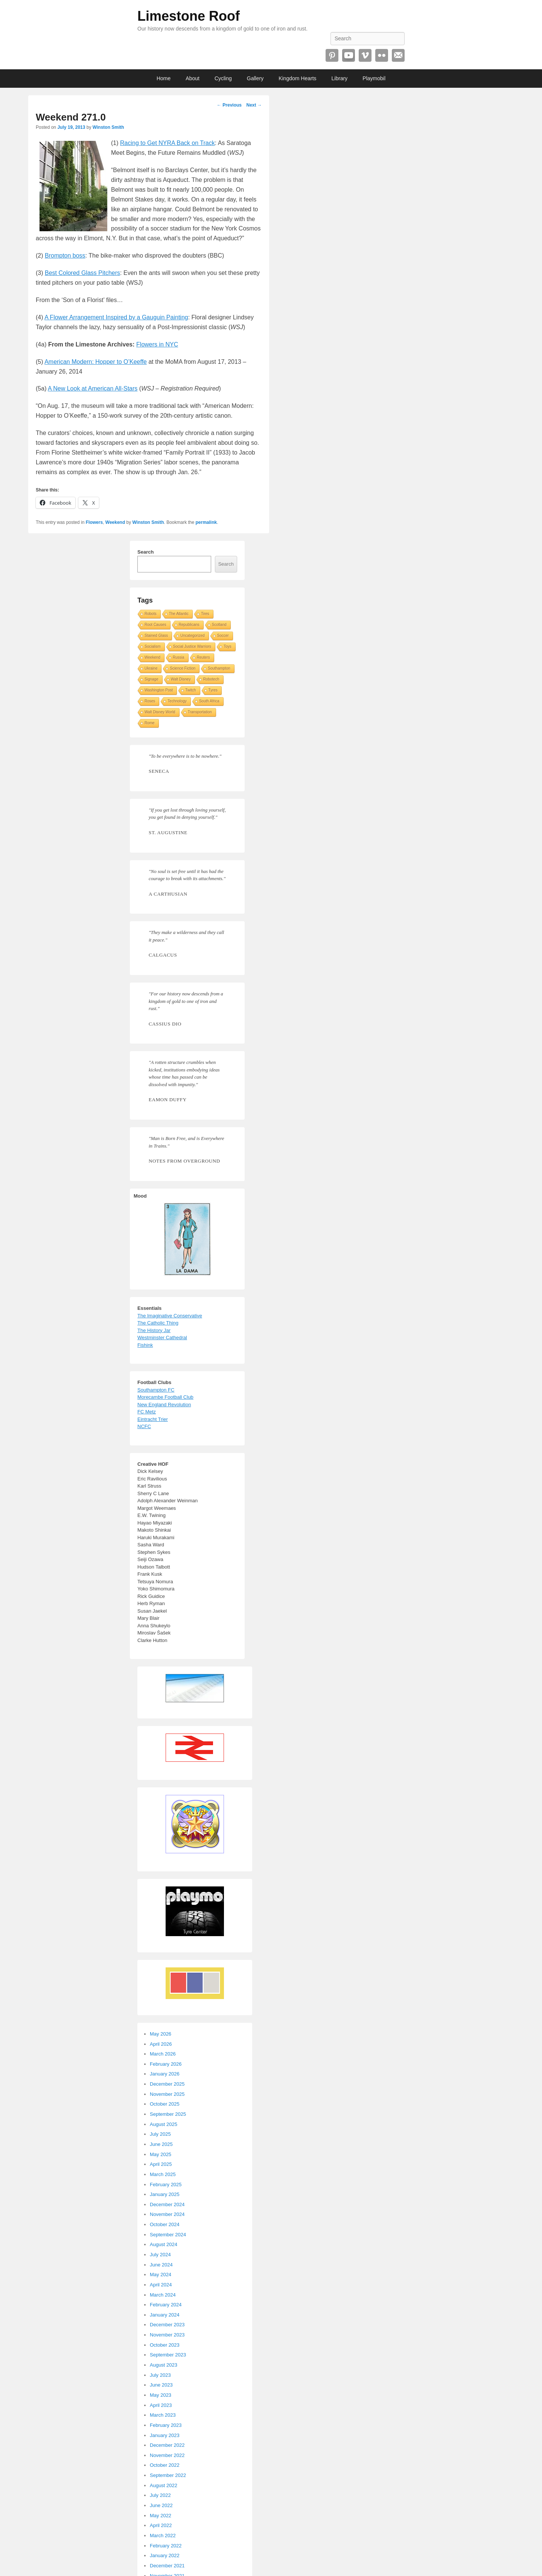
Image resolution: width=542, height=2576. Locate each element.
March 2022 (163, 2535)
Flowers (94, 522)
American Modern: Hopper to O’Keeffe (95, 362)
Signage (151, 679)
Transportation (200, 712)
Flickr (381, 55)
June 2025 (161, 2144)
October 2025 (165, 2104)
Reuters (203, 657)
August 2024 (163, 2244)
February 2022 (166, 2546)
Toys (227, 646)
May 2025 (160, 2154)
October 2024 (165, 2224)
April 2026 (161, 2044)
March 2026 (163, 2054)
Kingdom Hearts (297, 78)
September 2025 (168, 2114)
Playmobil (373, 78)
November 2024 (167, 2214)
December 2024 (167, 2204)
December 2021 (167, 2565)
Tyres (213, 690)
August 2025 (163, 2124)
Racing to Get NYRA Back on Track (167, 143)
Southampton (219, 668)
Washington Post (159, 690)
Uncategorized (192, 635)
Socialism (153, 646)
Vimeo (365, 55)
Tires (205, 614)
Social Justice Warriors (192, 646)
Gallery (255, 78)
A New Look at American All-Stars (92, 388)
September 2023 (168, 2355)
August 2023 (163, 2365)
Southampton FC (155, 1390)
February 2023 (166, 2425)
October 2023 (165, 2345)
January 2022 (165, 2555)
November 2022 (167, 2455)
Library (340, 78)
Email (398, 55)
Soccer (223, 635)
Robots (151, 614)
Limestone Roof (188, 16)
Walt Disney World (160, 712)
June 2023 (161, 2385)
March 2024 (163, 2295)
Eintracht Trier (152, 1419)
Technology (177, 701)
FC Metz (146, 1412)
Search (145, 552)
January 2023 (165, 2435)
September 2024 (168, 2234)
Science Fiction (182, 668)
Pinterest (332, 55)
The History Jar (154, 1330)
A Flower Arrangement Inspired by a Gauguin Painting (116, 317)
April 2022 (161, 2525)
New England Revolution (164, 1404)
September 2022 (168, 2475)
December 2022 (167, 2445)
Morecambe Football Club (165, 1397)
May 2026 (160, 2034)
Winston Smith (108, 127)
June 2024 (161, 2265)
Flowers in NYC (157, 344)
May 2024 (160, 2274)
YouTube (348, 55)
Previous (229, 105)
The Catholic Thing (157, 1323)
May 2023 (160, 2395)
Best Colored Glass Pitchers (82, 273)
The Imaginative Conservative (169, 1316)
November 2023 (167, 2335)
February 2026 (166, 2064)
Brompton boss (65, 255)
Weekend (115, 522)
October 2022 (165, 2465)
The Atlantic (179, 614)
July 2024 (160, 2254)
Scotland (219, 625)
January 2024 (165, 2315)
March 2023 (163, 2415)
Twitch (190, 690)
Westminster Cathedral (162, 1337)
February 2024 (166, 2304)
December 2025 (167, 2084)
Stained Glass (156, 635)
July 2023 (160, 2375)
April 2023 (161, 2405)
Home (164, 78)
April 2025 (161, 2164)
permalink (206, 522)
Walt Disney (181, 679)
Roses (150, 701)
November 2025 (167, 2094)
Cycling (223, 78)
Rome (150, 723)
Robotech (211, 679)
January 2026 (165, 2074)
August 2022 (163, 2485)
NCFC (144, 1426)
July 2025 (160, 2134)
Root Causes (155, 625)
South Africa (209, 701)
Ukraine (151, 668)
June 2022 (161, 2505)
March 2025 (163, 2174)
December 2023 (167, 2324)
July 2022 (160, 2495)
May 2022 (160, 2515)
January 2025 (165, 2194)
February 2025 (166, 2184)
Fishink (145, 1345)
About (192, 78)
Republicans (189, 625)
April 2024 (161, 2285)
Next (254, 105)
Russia (178, 657)
